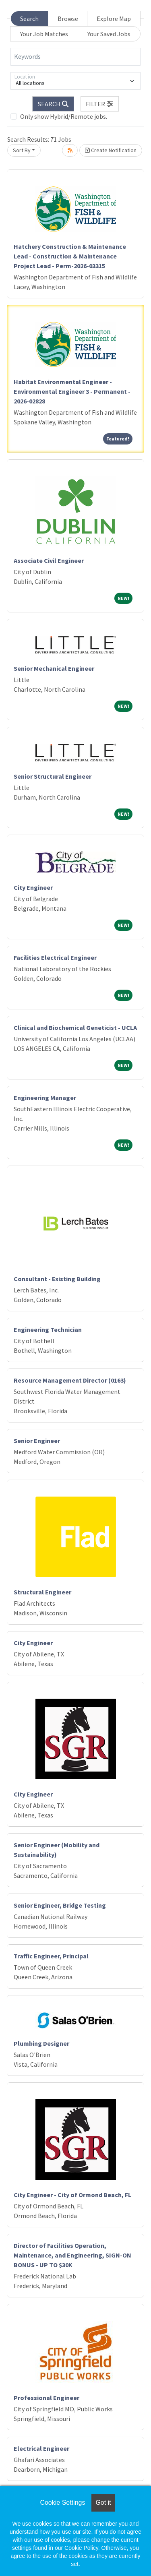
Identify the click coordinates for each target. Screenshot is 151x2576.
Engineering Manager (45, 1098)
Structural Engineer (42, 1592)
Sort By (22, 150)
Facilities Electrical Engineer (55, 957)
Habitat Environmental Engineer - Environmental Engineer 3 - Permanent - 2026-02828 (72, 391)
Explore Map (114, 18)
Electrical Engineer (41, 2448)
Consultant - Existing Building (57, 1279)
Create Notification (111, 150)
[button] (100, 104)
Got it (103, 2502)
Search (29, 18)
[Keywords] (75, 57)
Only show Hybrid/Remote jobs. (63, 116)
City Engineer (33, 887)
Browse (68, 18)
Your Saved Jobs (108, 34)
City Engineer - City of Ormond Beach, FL (72, 2195)
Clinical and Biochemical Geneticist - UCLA (75, 1027)
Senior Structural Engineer (52, 776)
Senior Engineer (37, 1441)
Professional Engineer (46, 2398)
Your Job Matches (44, 34)
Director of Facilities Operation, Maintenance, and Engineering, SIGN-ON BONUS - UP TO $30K (72, 2255)
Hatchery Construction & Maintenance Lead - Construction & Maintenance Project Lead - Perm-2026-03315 (70, 256)
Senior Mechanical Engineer (54, 668)
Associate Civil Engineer (49, 560)
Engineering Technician (48, 1329)
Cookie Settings (62, 2502)
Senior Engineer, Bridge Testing (60, 1905)
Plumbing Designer (41, 2043)
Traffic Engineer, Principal (51, 1956)
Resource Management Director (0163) (70, 1380)
